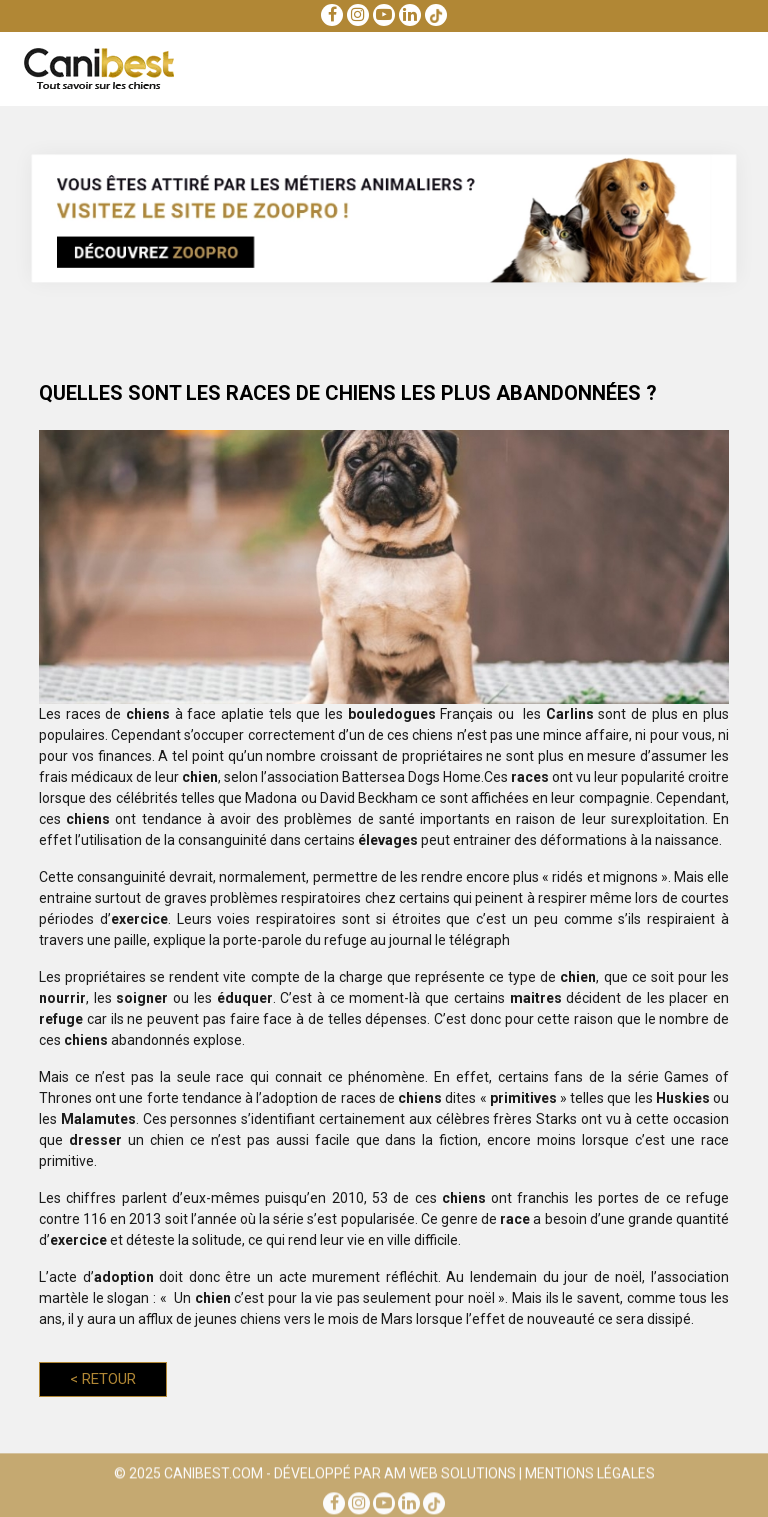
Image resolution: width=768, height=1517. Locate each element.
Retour (103, 1379)
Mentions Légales (590, 1476)
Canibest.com (213, 1476)
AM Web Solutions (450, 1476)
